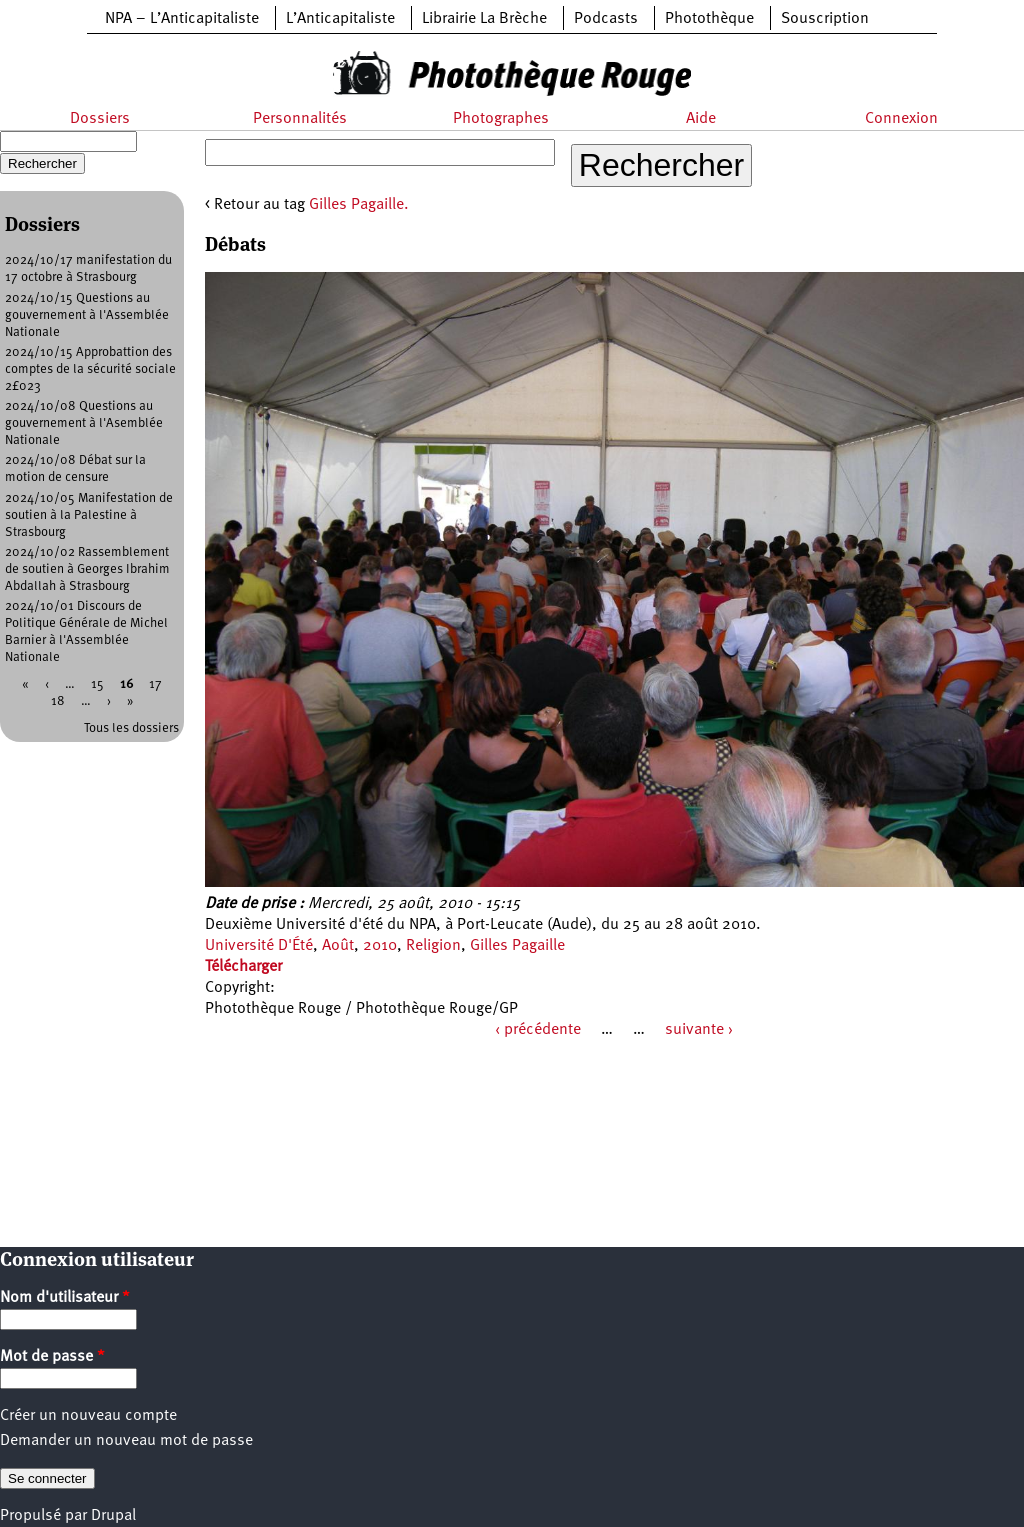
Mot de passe (52, 1357)
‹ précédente (538, 1030)
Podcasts (606, 19)
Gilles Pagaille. (359, 205)
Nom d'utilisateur (65, 1298)
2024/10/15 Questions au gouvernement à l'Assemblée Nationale (87, 315)
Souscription (825, 19)
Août (338, 946)
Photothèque (709, 19)
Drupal (113, 1516)
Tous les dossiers (131, 728)
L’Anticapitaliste (340, 19)
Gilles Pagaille (517, 946)
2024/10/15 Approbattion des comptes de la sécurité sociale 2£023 (90, 369)
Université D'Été (259, 946)
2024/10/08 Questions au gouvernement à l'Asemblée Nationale (84, 423)
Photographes (501, 119)
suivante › (699, 1030)
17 (155, 684)
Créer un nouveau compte (88, 1416)
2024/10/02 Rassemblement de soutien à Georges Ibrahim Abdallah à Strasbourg (87, 569)
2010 (380, 946)
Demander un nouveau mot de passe (126, 1441)
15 (97, 684)
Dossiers (100, 119)
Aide (701, 119)
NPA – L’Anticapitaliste (182, 19)
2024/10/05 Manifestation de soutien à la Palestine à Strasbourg (89, 515)
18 (58, 701)
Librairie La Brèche (484, 19)
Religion (433, 946)
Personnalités (300, 119)
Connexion (901, 119)
